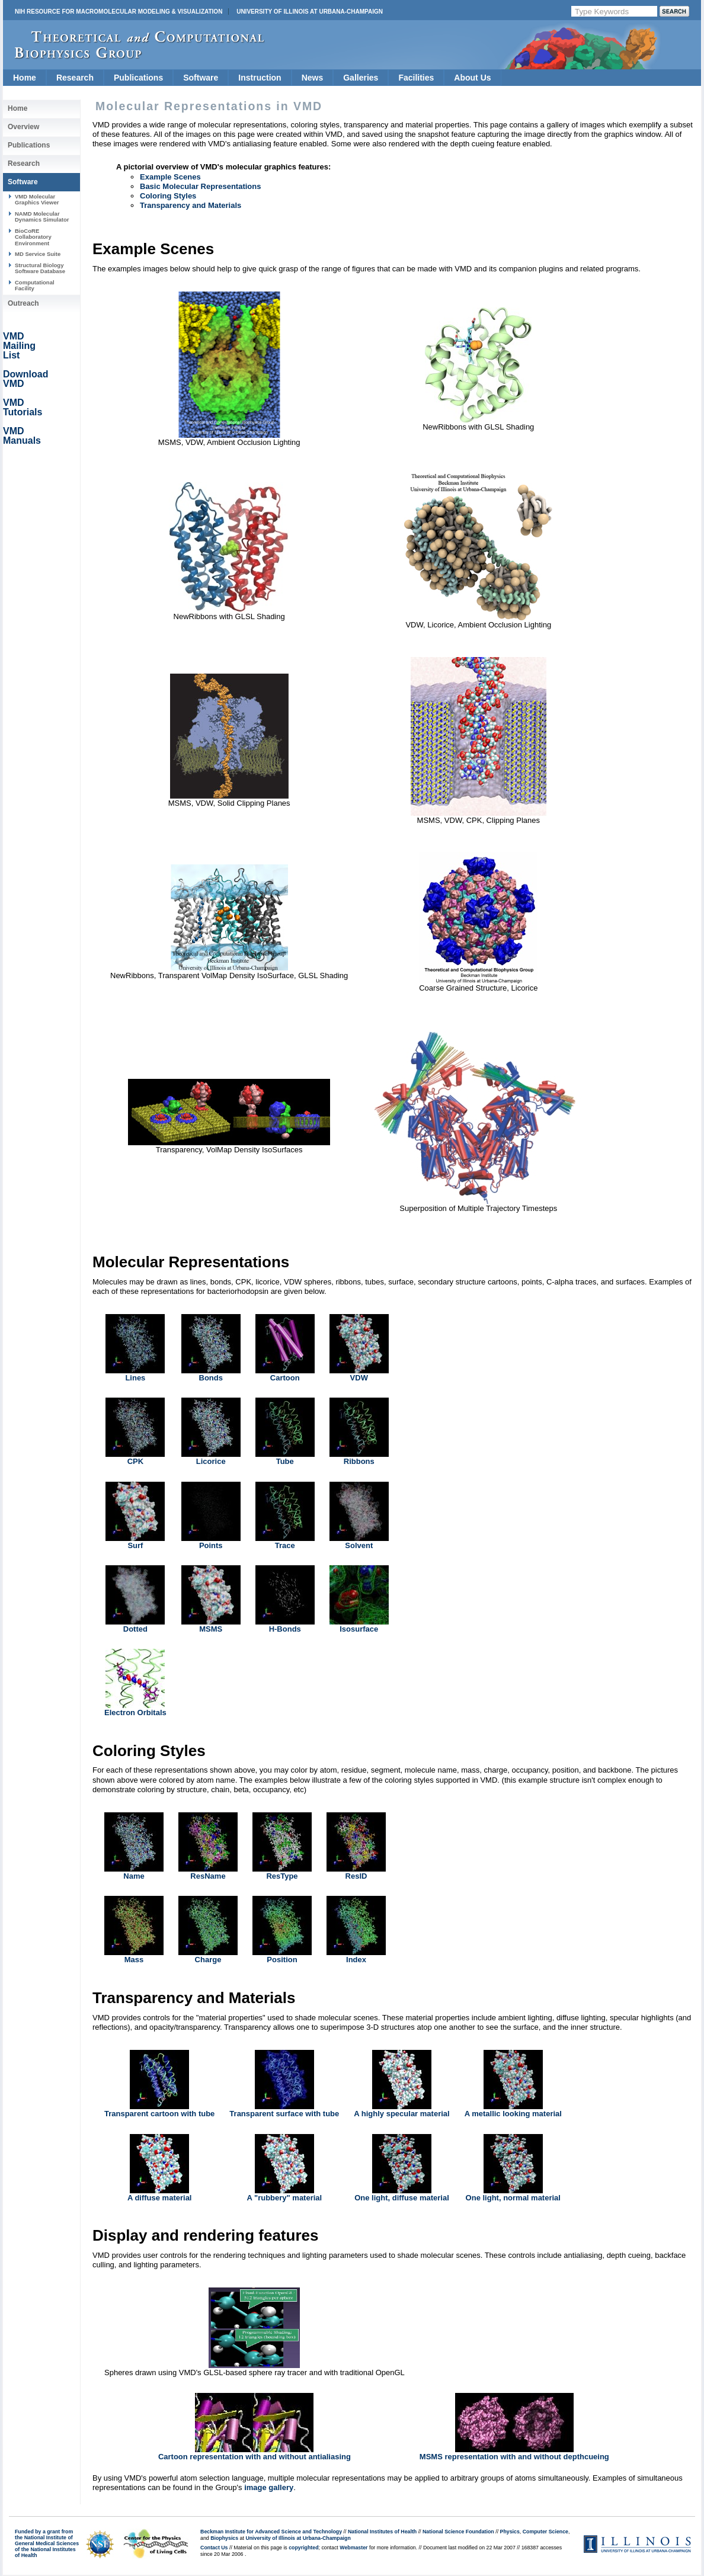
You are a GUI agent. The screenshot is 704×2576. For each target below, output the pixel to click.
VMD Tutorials (22, 407)
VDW (359, 1377)
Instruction (259, 77)
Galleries (360, 77)
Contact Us (214, 2548)
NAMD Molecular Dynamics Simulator (42, 216)
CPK (135, 1461)
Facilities (416, 77)
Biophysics (224, 2538)
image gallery (268, 2487)
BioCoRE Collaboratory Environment (33, 237)
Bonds (211, 1377)
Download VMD (25, 379)
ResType (281, 1876)
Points (211, 1545)
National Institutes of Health (382, 2532)
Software (200, 77)
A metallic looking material (513, 2113)
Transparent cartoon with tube (159, 2113)
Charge (208, 1959)
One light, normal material (513, 2197)
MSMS (210, 1629)
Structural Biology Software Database (40, 268)
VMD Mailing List (19, 345)
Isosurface (359, 1629)
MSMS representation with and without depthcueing (514, 2456)
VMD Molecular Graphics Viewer (37, 199)
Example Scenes (170, 176)
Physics (510, 2532)
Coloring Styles (168, 195)
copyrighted (303, 2548)
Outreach (23, 303)
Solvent (359, 1545)
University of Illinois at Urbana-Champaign (309, 11)
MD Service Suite (37, 254)
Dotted (135, 1629)
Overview (23, 127)
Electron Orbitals (135, 1712)
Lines (135, 1377)
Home (24, 77)
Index (356, 1959)
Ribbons (359, 1461)
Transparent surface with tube (284, 2113)
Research (75, 77)
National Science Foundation (458, 2532)
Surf (135, 1545)
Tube (285, 1461)
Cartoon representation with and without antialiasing (254, 2456)
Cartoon (285, 1377)
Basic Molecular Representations (200, 186)
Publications (138, 77)
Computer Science (545, 2532)
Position (282, 1959)
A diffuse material (159, 2197)
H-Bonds (285, 1629)
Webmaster (353, 2548)
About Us (472, 77)
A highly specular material (401, 2113)
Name (133, 1876)
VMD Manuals (22, 436)
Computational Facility (35, 285)
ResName (207, 1876)
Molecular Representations (190, 1262)
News (313, 77)
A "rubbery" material (284, 2197)
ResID (356, 1876)
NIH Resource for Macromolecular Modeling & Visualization (118, 11)
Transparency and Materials (190, 205)
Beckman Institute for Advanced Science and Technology (271, 2532)
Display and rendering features (205, 2235)
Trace (285, 1545)
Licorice (211, 1461)
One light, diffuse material (401, 2197)
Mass (134, 1959)
